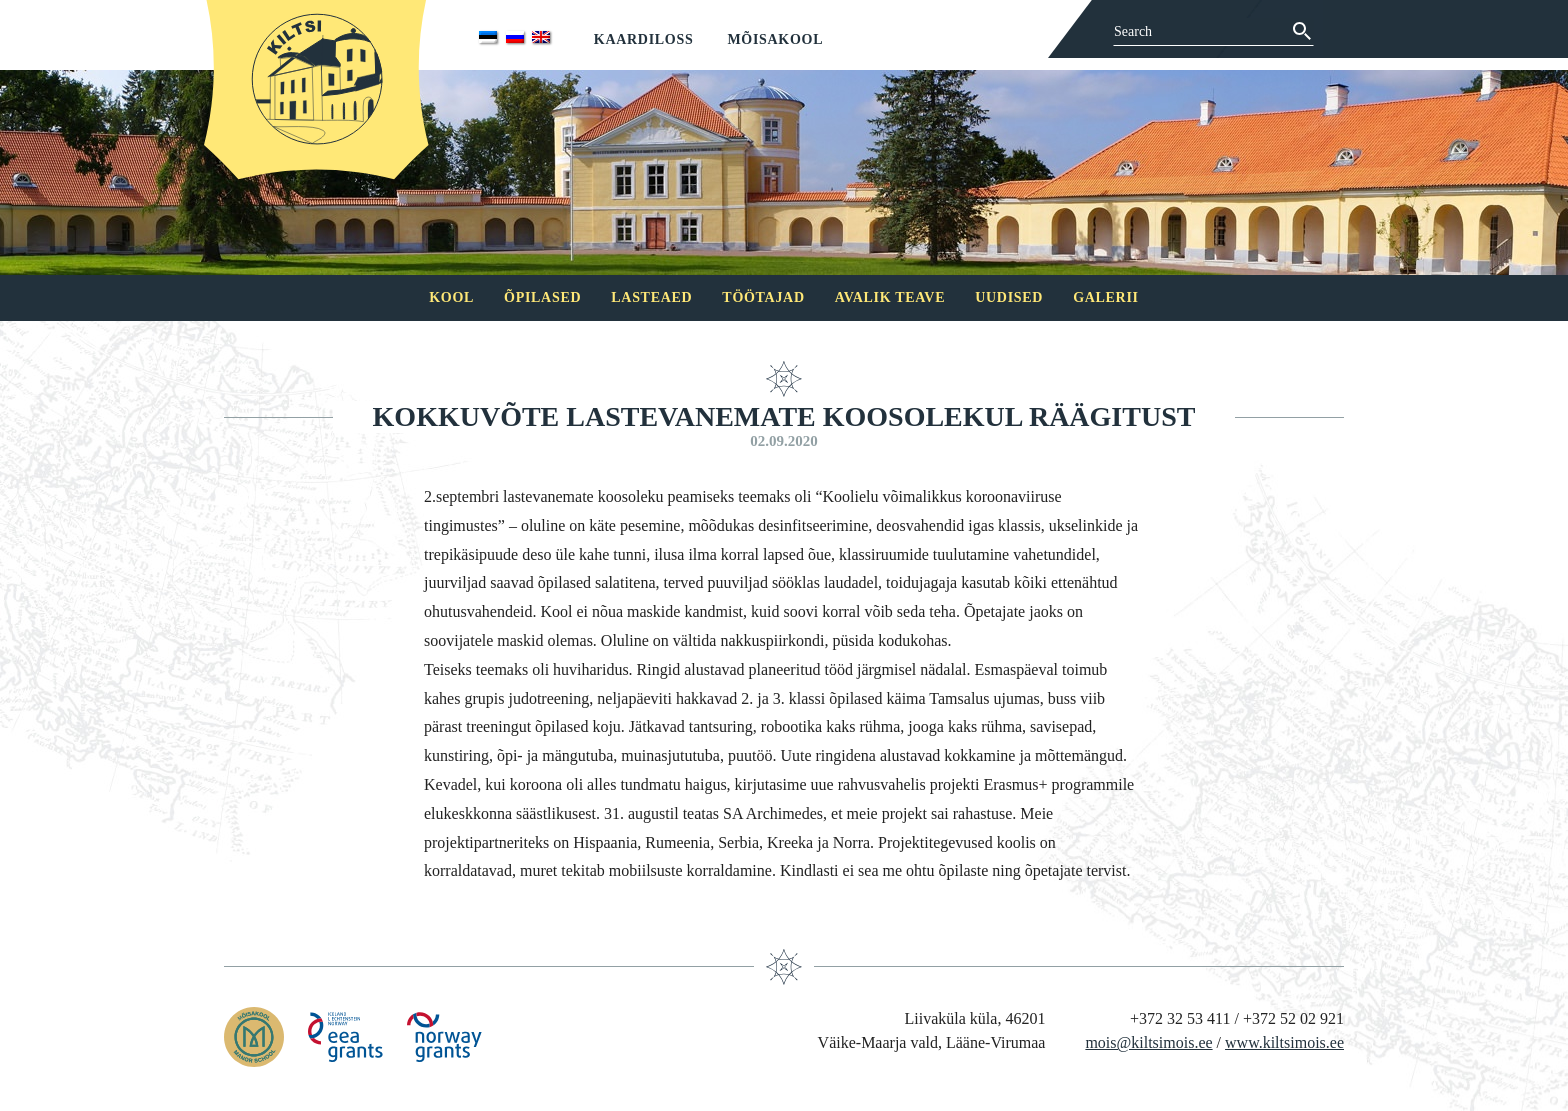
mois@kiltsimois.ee (1148, 1042)
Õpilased (542, 297)
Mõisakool (775, 39)
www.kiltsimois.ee (1284, 1042)
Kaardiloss (644, 39)
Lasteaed (651, 297)
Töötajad (763, 297)
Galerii (1106, 297)
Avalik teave (890, 297)
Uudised (1009, 297)
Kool (451, 297)
